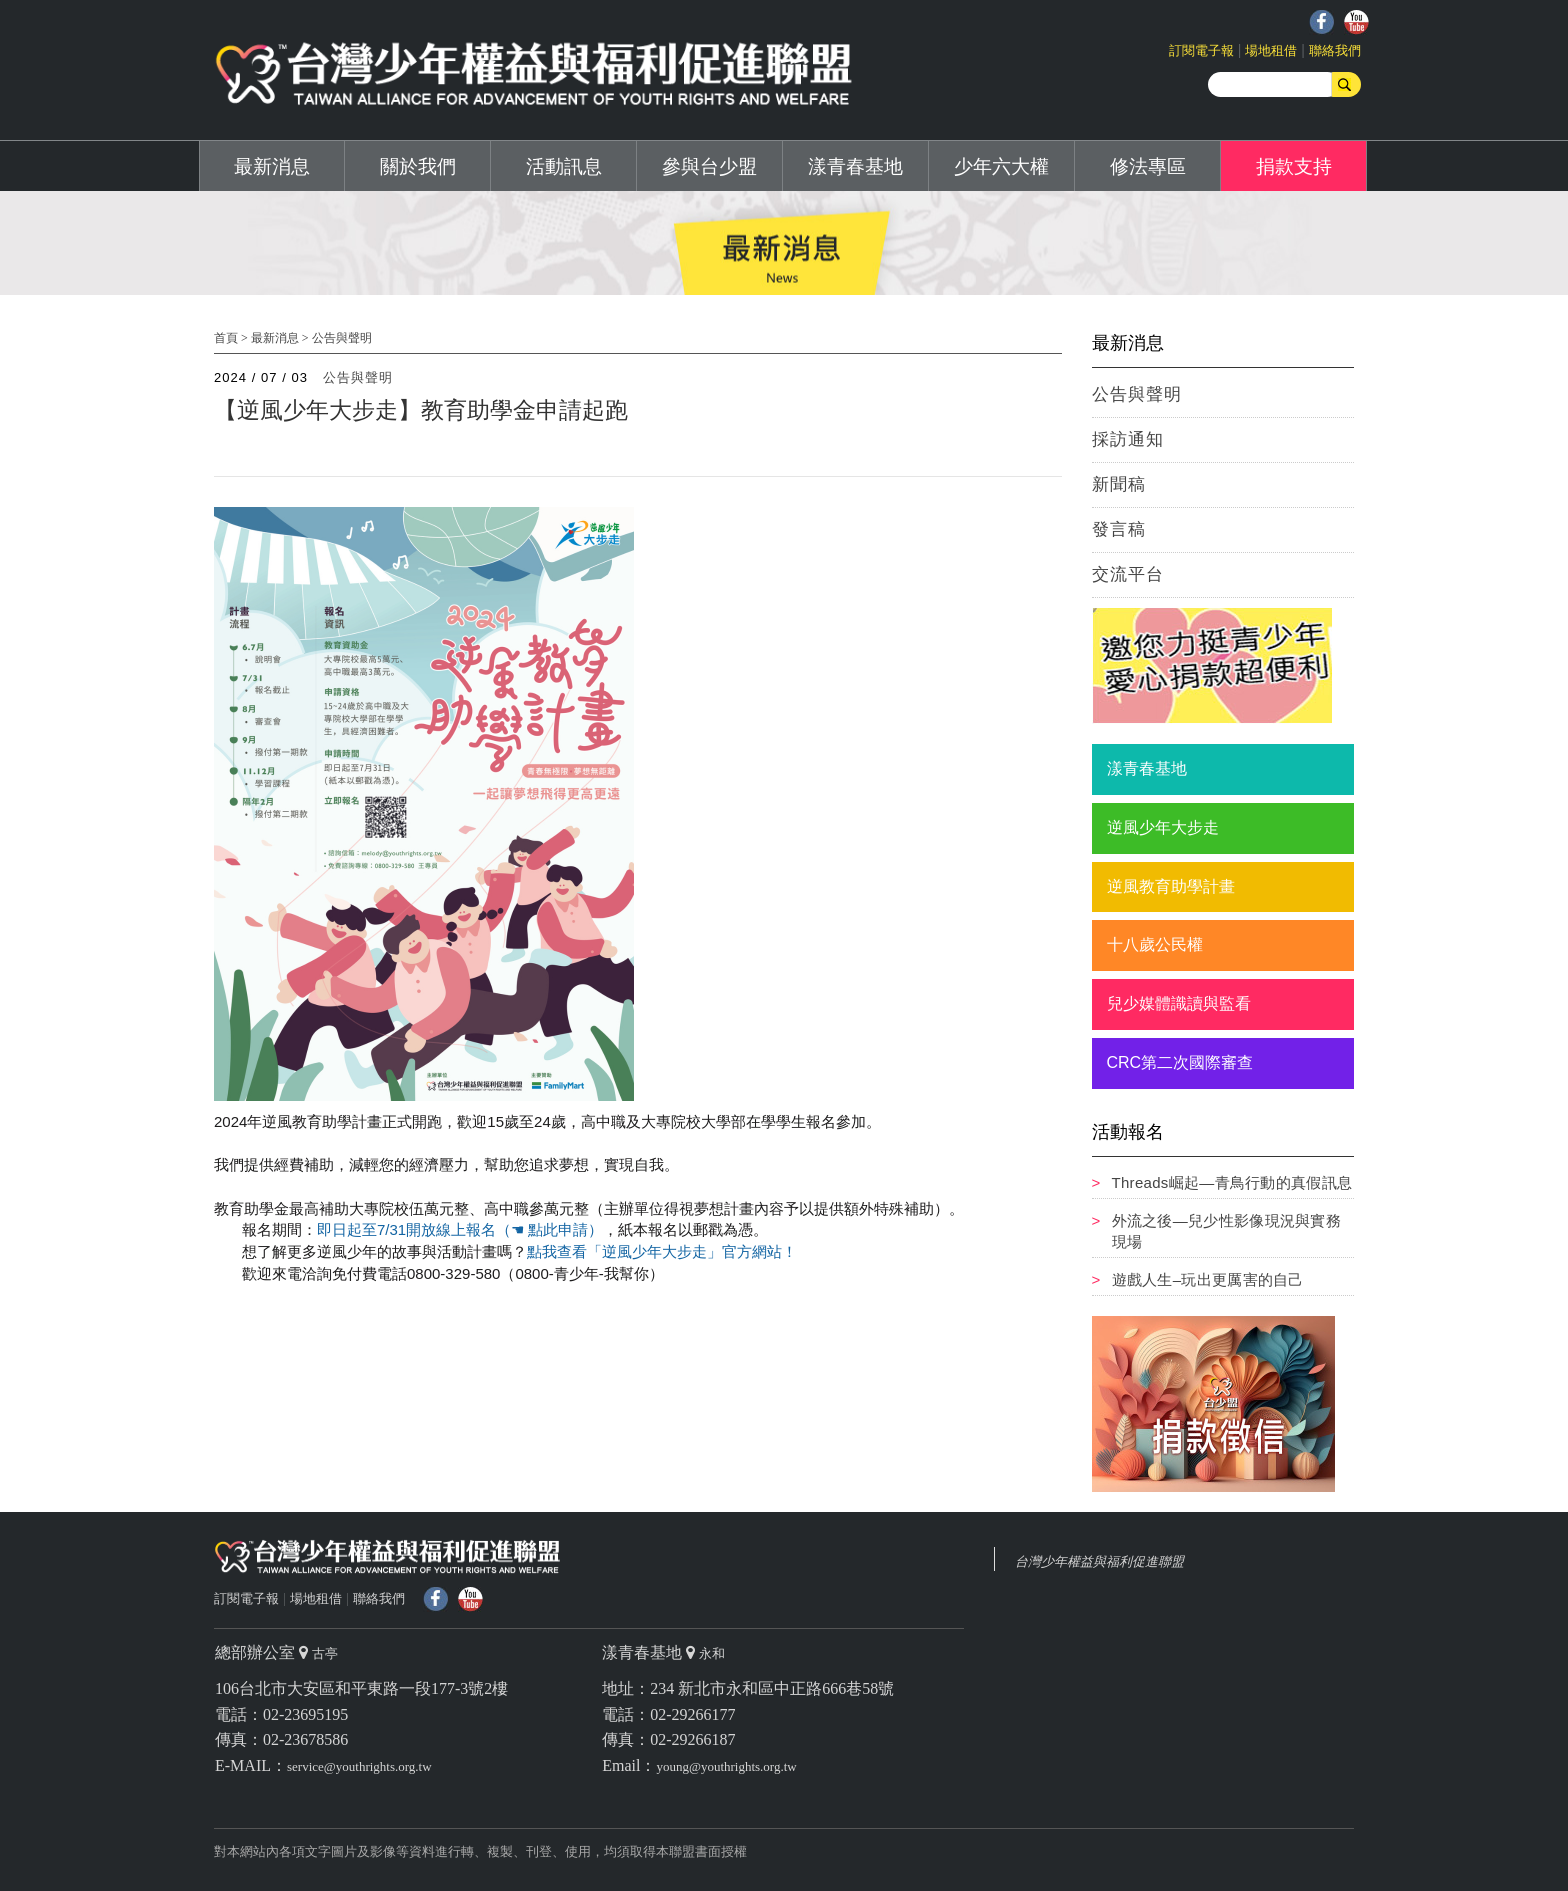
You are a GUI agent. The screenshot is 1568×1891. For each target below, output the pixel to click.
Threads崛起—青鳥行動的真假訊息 (1232, 1182)
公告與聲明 (342, 338)
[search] (1274, 84)
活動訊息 (564, 166)
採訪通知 (1128, 439)
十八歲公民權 (1155, 944)
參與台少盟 (709, 166)
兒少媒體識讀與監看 (1179, 1003)
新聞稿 (1119, 484)
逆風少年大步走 (1163, 827)
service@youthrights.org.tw (359, 1766)
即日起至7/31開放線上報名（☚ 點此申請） (460, 1229)
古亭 (325, 1653)
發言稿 (1119, 529)
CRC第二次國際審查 (1180, 1062)
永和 (712, 1653)
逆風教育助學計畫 (1171, 886)
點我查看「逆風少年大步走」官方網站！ (662, 1251)
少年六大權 (1001, 166)
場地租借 (1271, 50)
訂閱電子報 (1201, 50)
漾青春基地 (855, 166)
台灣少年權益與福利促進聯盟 (1099, 1561)
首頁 (226, 338)
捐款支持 (1294, 166)
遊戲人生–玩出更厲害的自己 (1208, 1279)
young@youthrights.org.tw (726, 1766)
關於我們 (418, 166)
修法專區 (1148, 166)
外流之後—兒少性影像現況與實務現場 (1227, 1231)
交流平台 (1128, 574)
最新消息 (272, 166)
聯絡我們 (1335, 50)
